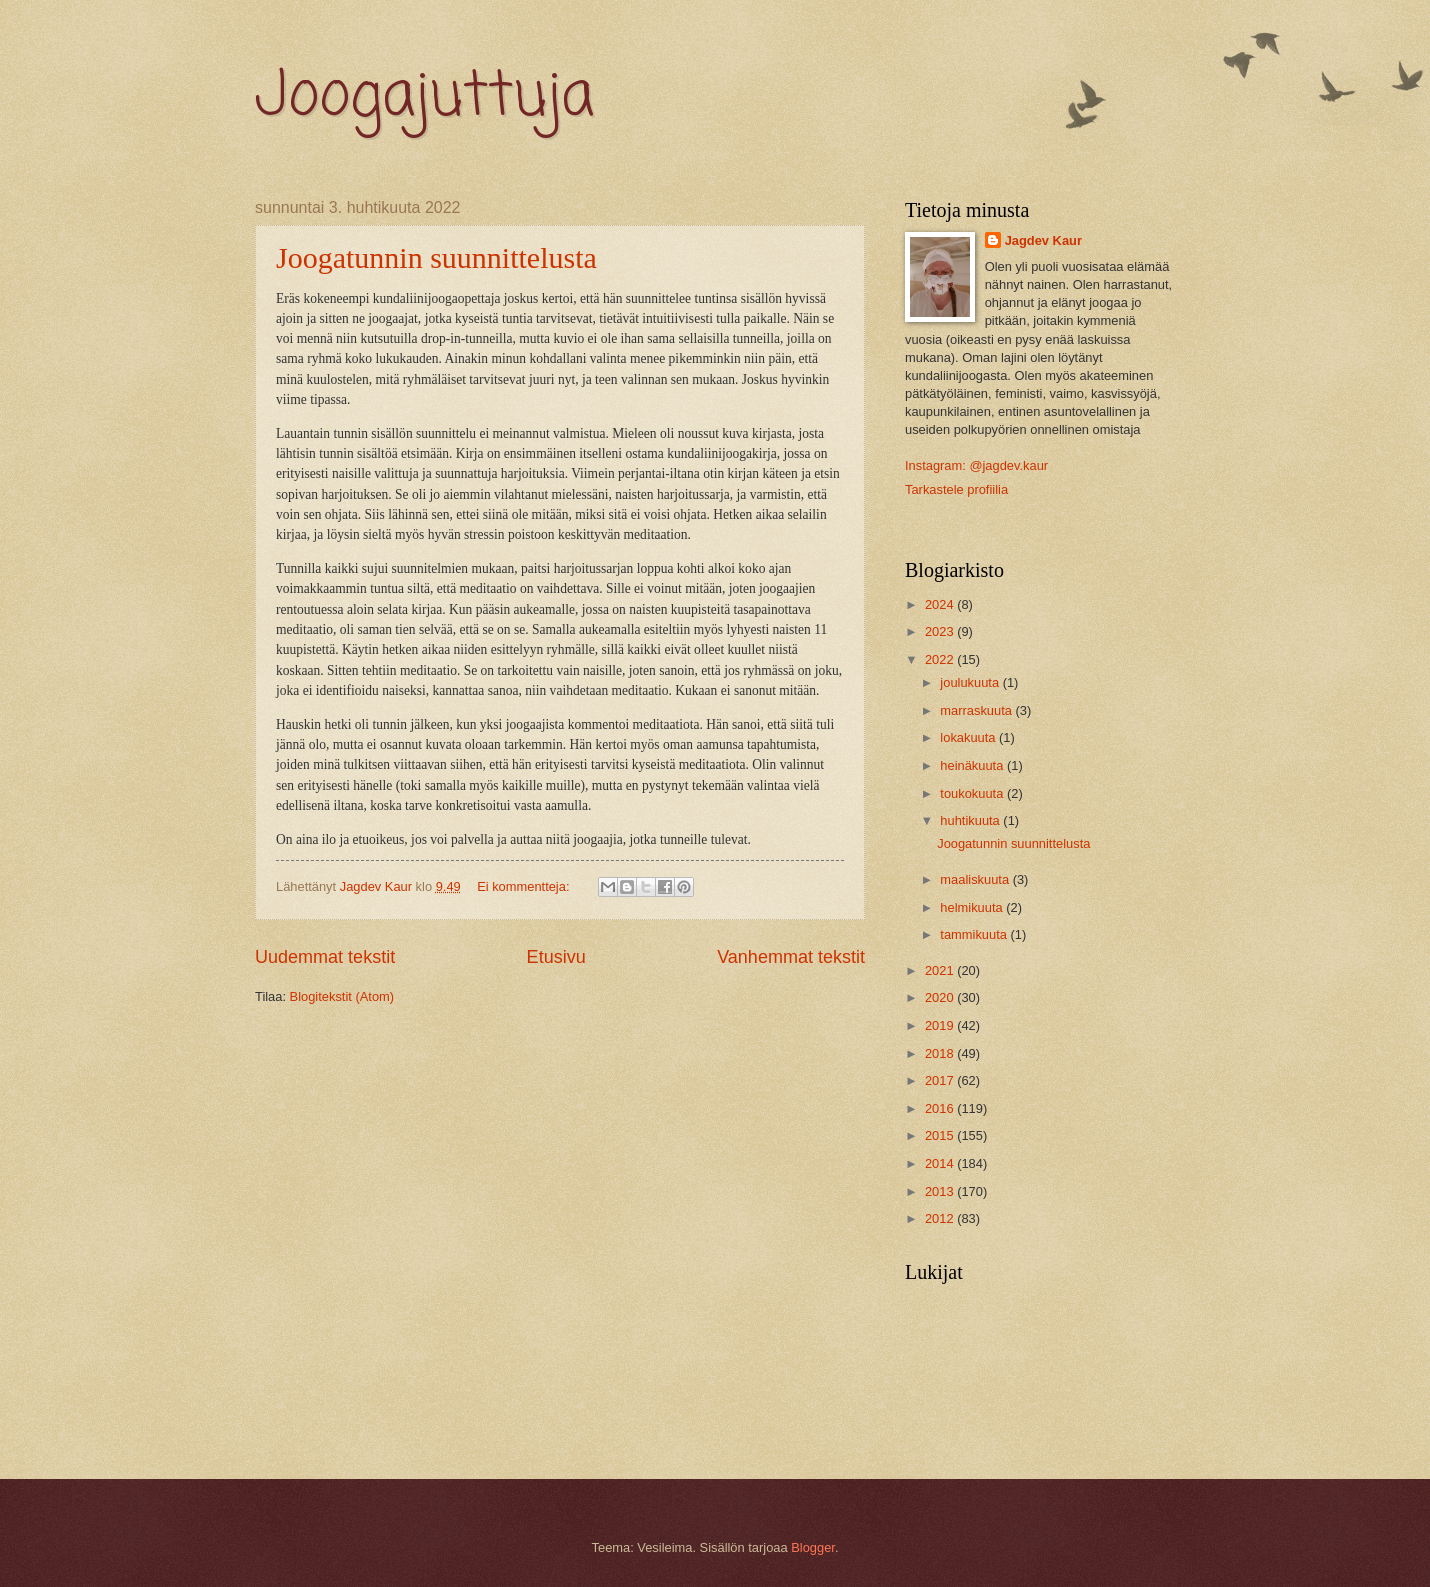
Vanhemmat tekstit (791, 957)
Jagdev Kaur (1043, 240)
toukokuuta (973, 793)
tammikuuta (975, 934)
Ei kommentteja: (525, 886)
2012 (941, 1218)
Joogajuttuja (424, 97)
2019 (941, 1025)
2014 (941, 1163)
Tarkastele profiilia (956, 489)
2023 (941, 631)
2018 (941, 1053)
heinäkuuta (973, 765)
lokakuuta (969, 737)
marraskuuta (977, 710)
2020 (941, 997)
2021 (941, 970)
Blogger (813, 1547)
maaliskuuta (976, 879)
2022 (941, 659)
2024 (941, 604)
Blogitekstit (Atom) (342, 996)
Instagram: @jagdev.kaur (976, 465)
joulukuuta (971, 682)
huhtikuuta (971, 820)
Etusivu (556, 957)
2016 (941, 1108)
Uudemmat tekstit (325, 957)
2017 (941, 1080)
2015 (941, 1135)
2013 (941, 1191)
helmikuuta (973, 907)
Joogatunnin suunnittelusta (436, 257)
